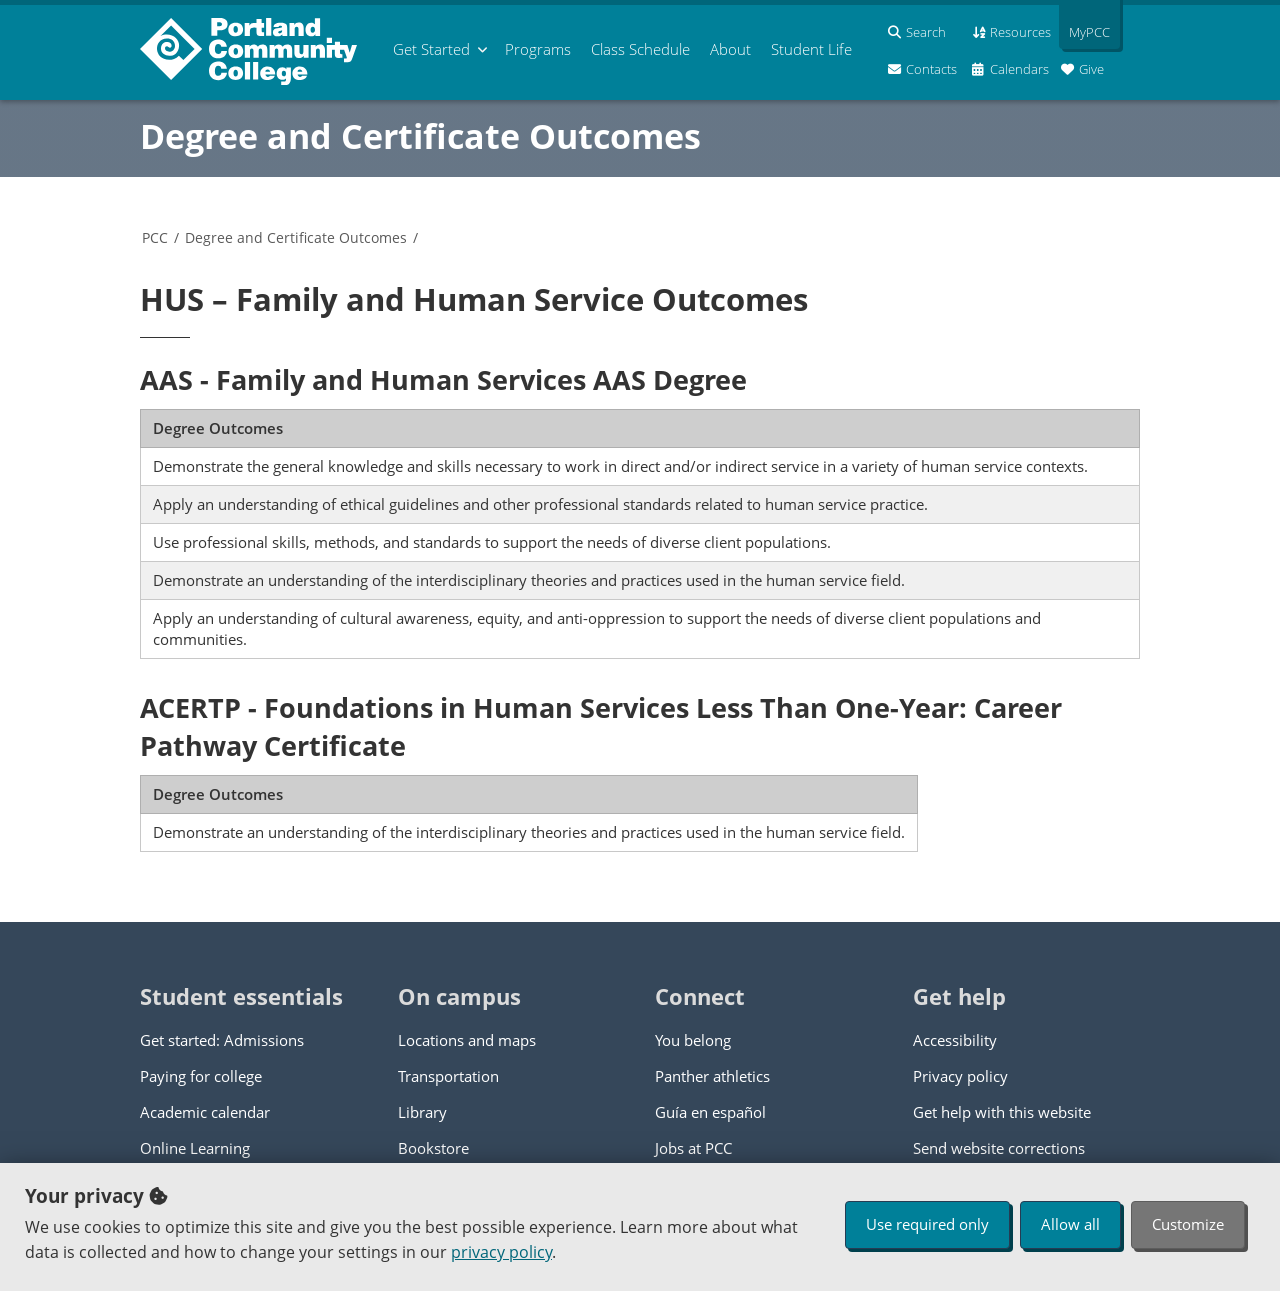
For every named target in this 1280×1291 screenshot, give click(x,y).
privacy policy (501, 1252)
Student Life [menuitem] (811, 49)
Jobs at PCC (693, 1148)
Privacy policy (960, 1076)
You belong (693, 1040)
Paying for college (201, 1076)
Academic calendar (205, 1112)
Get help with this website (1002, 1112)
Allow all (1070, 1224)
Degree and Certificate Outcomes (420, 136)
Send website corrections (999, 1148)
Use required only (927, 1224)
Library (422, 1112)
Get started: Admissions (222, 1040)
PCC (155, 237)
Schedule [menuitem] (640, 49)
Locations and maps (467, 1040)
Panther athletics (712, 1076)
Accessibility (955, 1040)
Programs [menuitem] (538, 49)
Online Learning (195, 1148)
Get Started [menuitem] (431, 49)
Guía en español (710, 1112)
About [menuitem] (730, 49)
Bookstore (433, 1148)
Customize (1188, 1224)
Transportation (448, 1076)
